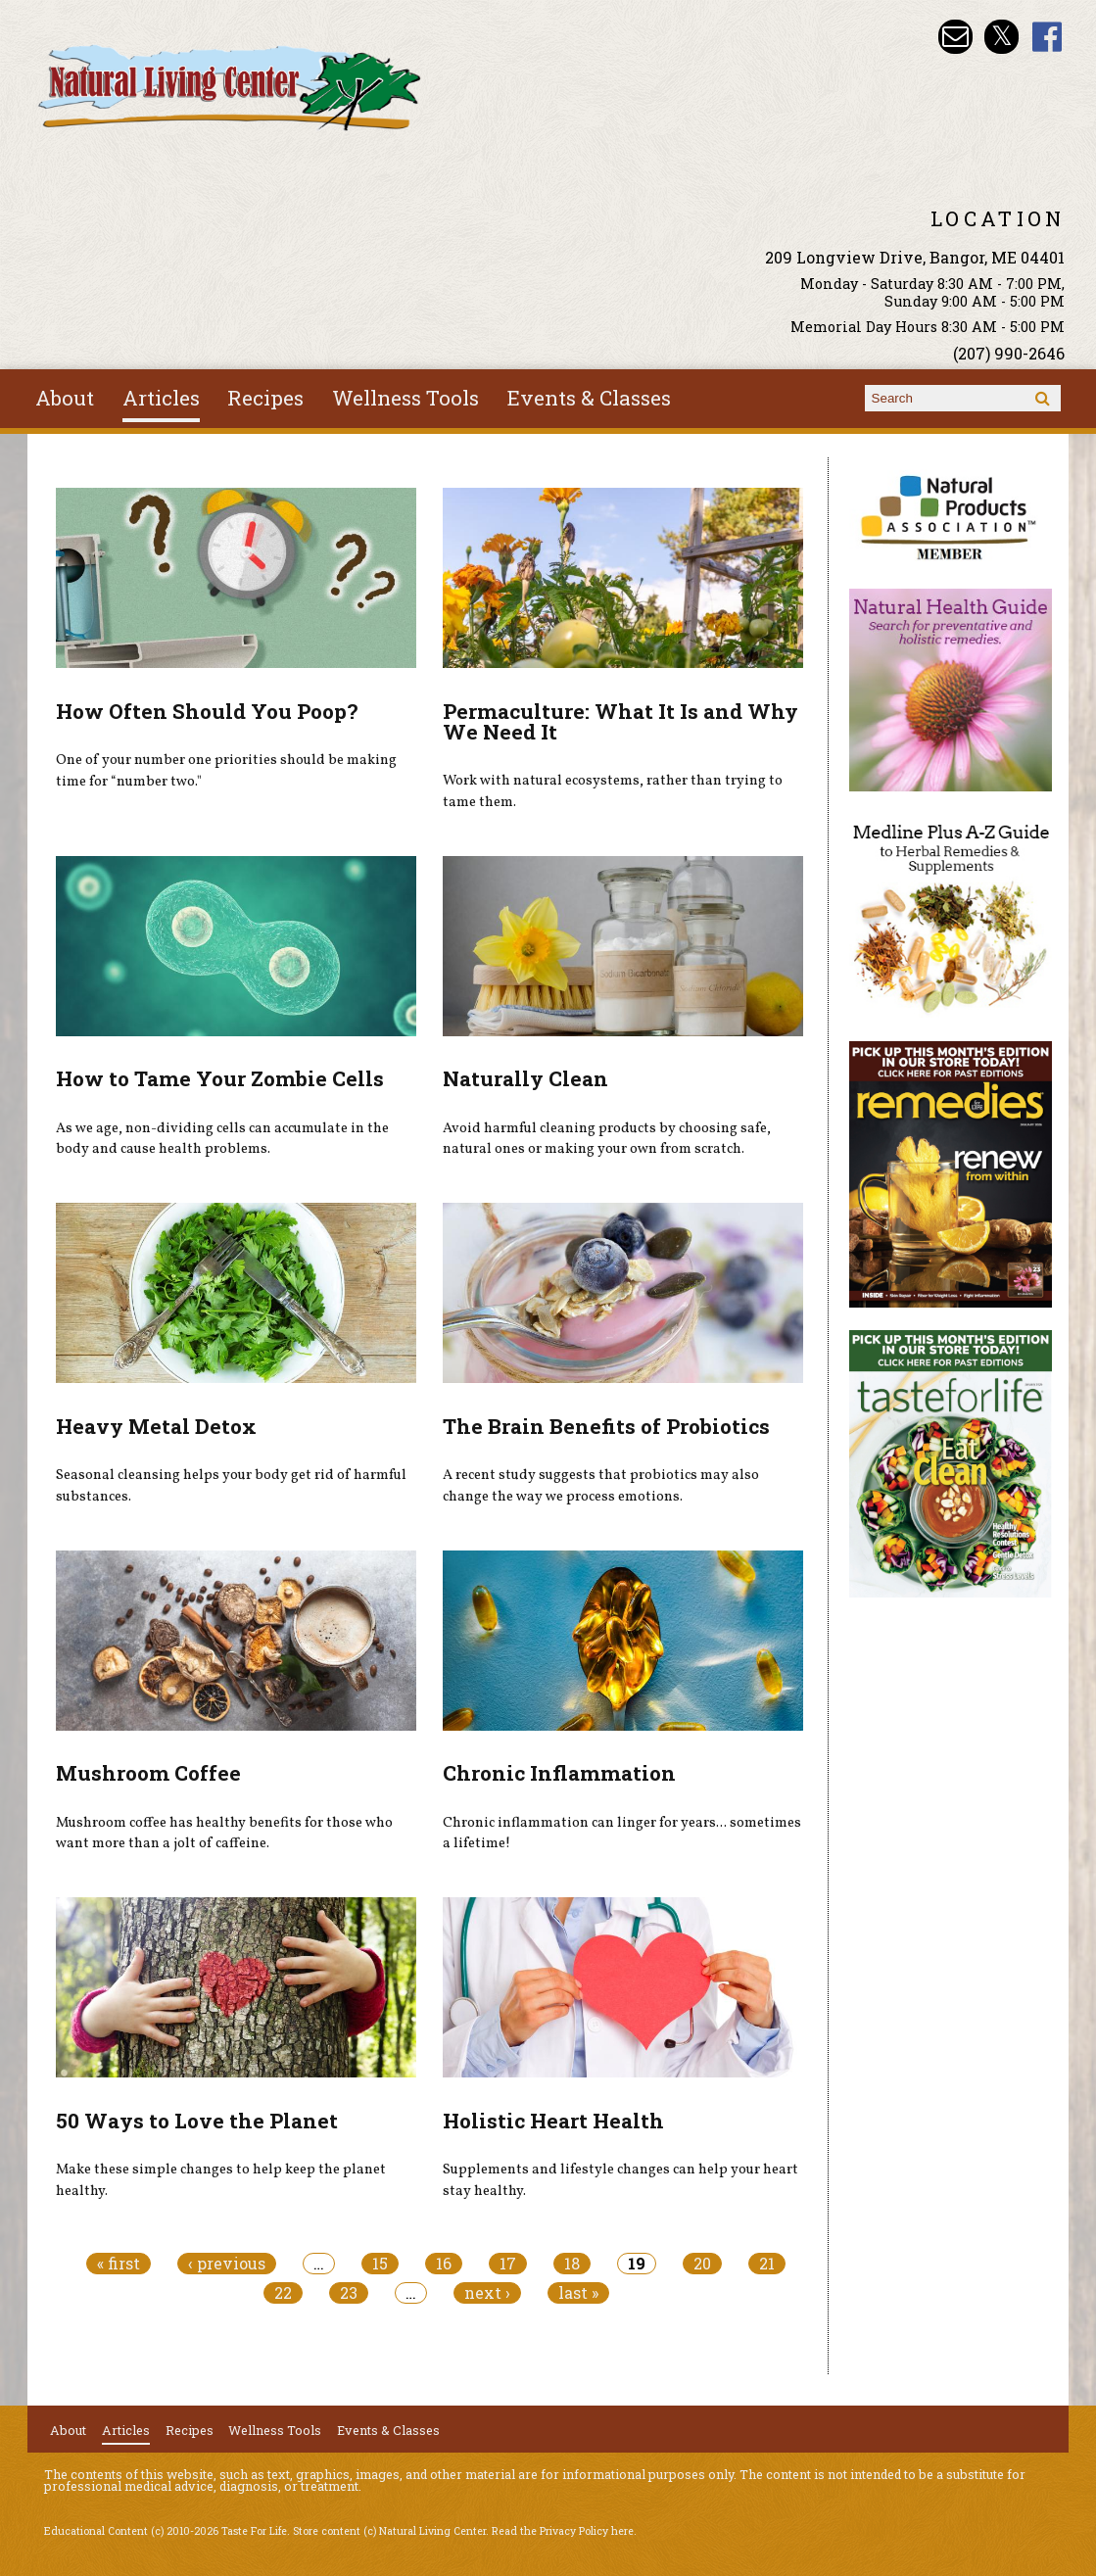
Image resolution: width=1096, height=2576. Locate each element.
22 (283, 2293)
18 (572, 2263)
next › (487, 2293)
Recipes (265, 397)
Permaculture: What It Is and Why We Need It (620, 721)
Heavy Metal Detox (156, 1426)
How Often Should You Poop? (206, 711)
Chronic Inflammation (559, 1773)
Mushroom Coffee (148, 1773)
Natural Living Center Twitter (1001, 37)
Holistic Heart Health (553, 2120)
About (64, 397)
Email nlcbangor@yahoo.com (955, 37)
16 (444, 2263)
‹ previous (226, 2263)
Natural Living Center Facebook (1047, 37)
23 (348, 2293)
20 (702, 2263)
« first (118, 2263)
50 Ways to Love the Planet (197, 2120)
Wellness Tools (405, 397)
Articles (161, 397)
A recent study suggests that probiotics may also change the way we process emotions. (601, 1485)
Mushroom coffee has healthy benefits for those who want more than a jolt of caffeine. (224, 1833)
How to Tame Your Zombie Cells (220, 1078)
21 (767, 2263)
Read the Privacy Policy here (563, 2531)
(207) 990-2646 (1009, 353)
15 (380, 2263)
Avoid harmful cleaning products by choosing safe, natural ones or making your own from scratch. (607, 1139)
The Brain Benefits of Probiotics (606, 1426)
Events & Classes (589, 397)
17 (508, 2263)
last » (578, 2293)
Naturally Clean (525, 1078)
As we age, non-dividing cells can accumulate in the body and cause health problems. (222, 1139)
